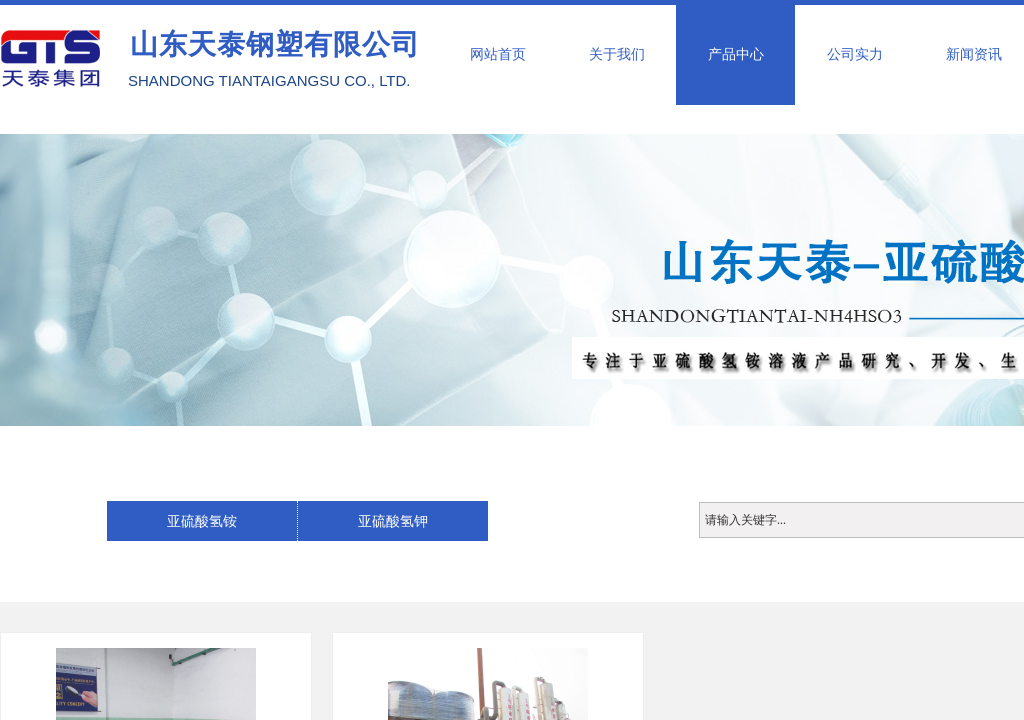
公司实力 (855, 54)
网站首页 (498, 54)
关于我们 (617, 54)
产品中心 (736, 54)
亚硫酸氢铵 (202, 521)
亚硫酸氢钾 (393, 521)
